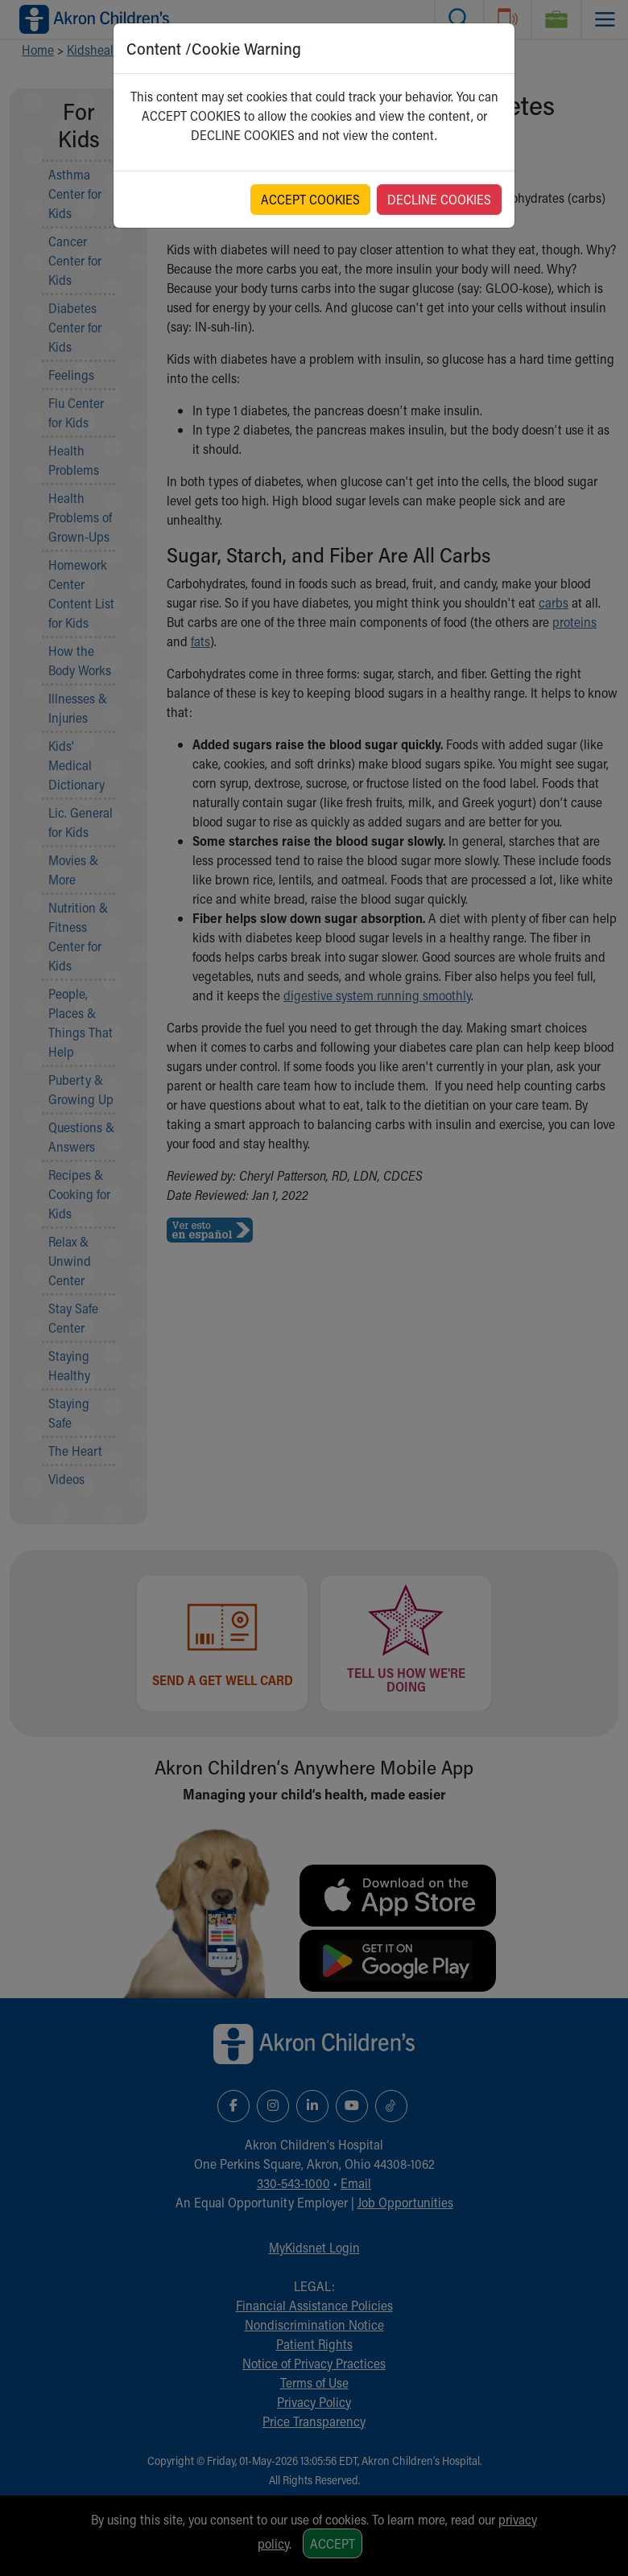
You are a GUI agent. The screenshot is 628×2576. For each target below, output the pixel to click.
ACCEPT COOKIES (310, 199)
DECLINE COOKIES (439, 199)
